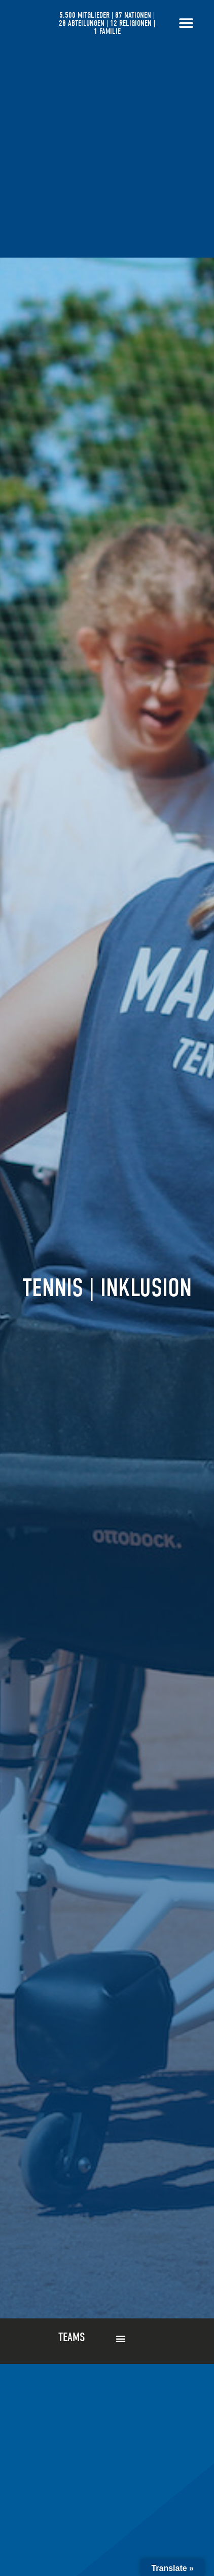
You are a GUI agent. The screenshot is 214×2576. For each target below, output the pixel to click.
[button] (120, 2338)
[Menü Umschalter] (186, 23)
